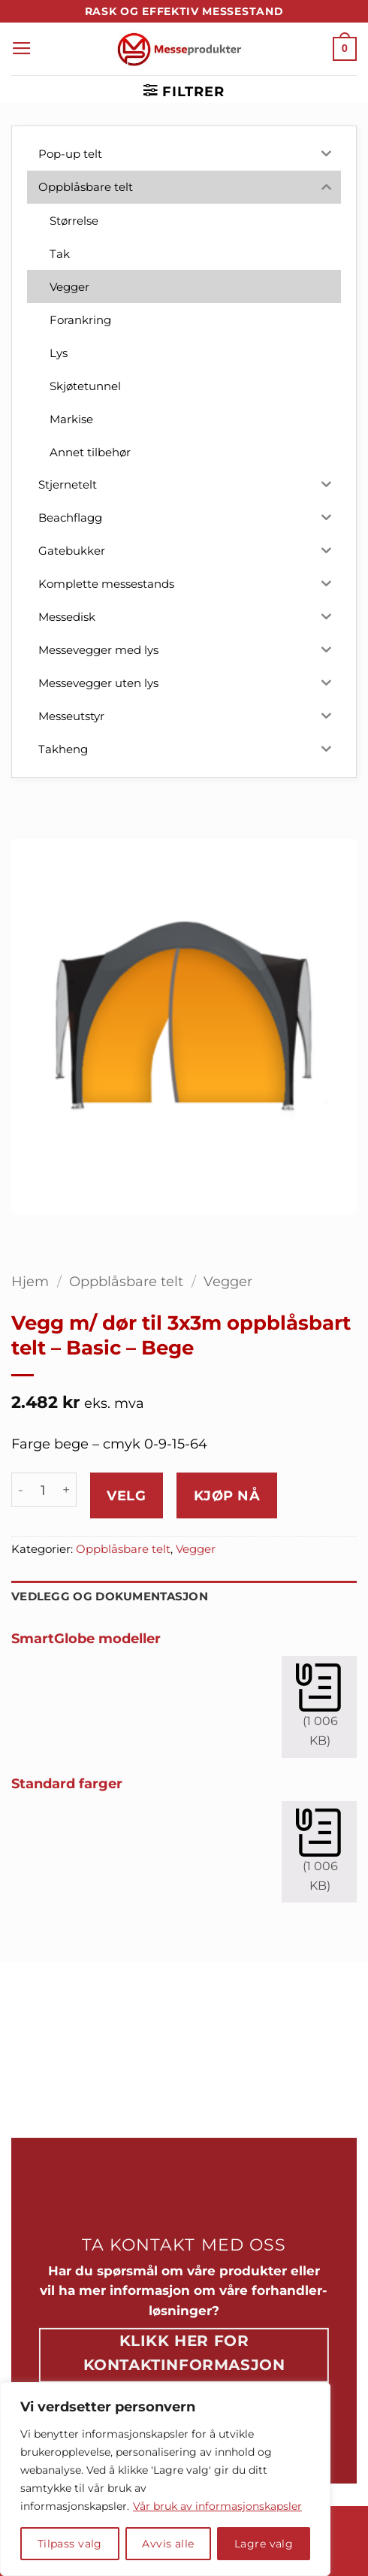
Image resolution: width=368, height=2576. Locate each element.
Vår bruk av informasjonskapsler (217, 2506)
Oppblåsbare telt (126, 1281)
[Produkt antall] (43, 1490)
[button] (21, 49)
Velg (126, 1495)
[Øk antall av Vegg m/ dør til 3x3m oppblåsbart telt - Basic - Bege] (67, 1490)
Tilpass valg (70, 2543)
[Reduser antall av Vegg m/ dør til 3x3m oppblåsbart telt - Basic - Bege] (20, 1490)
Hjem (30, 1281)
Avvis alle (168, 2543)
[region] (165, 2479)
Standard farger (66, 1783)
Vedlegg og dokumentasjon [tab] (109, 1596)
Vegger (228, 1281)
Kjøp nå (227, 1495)
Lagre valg (263, 2543)
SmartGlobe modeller (86, 1638)
